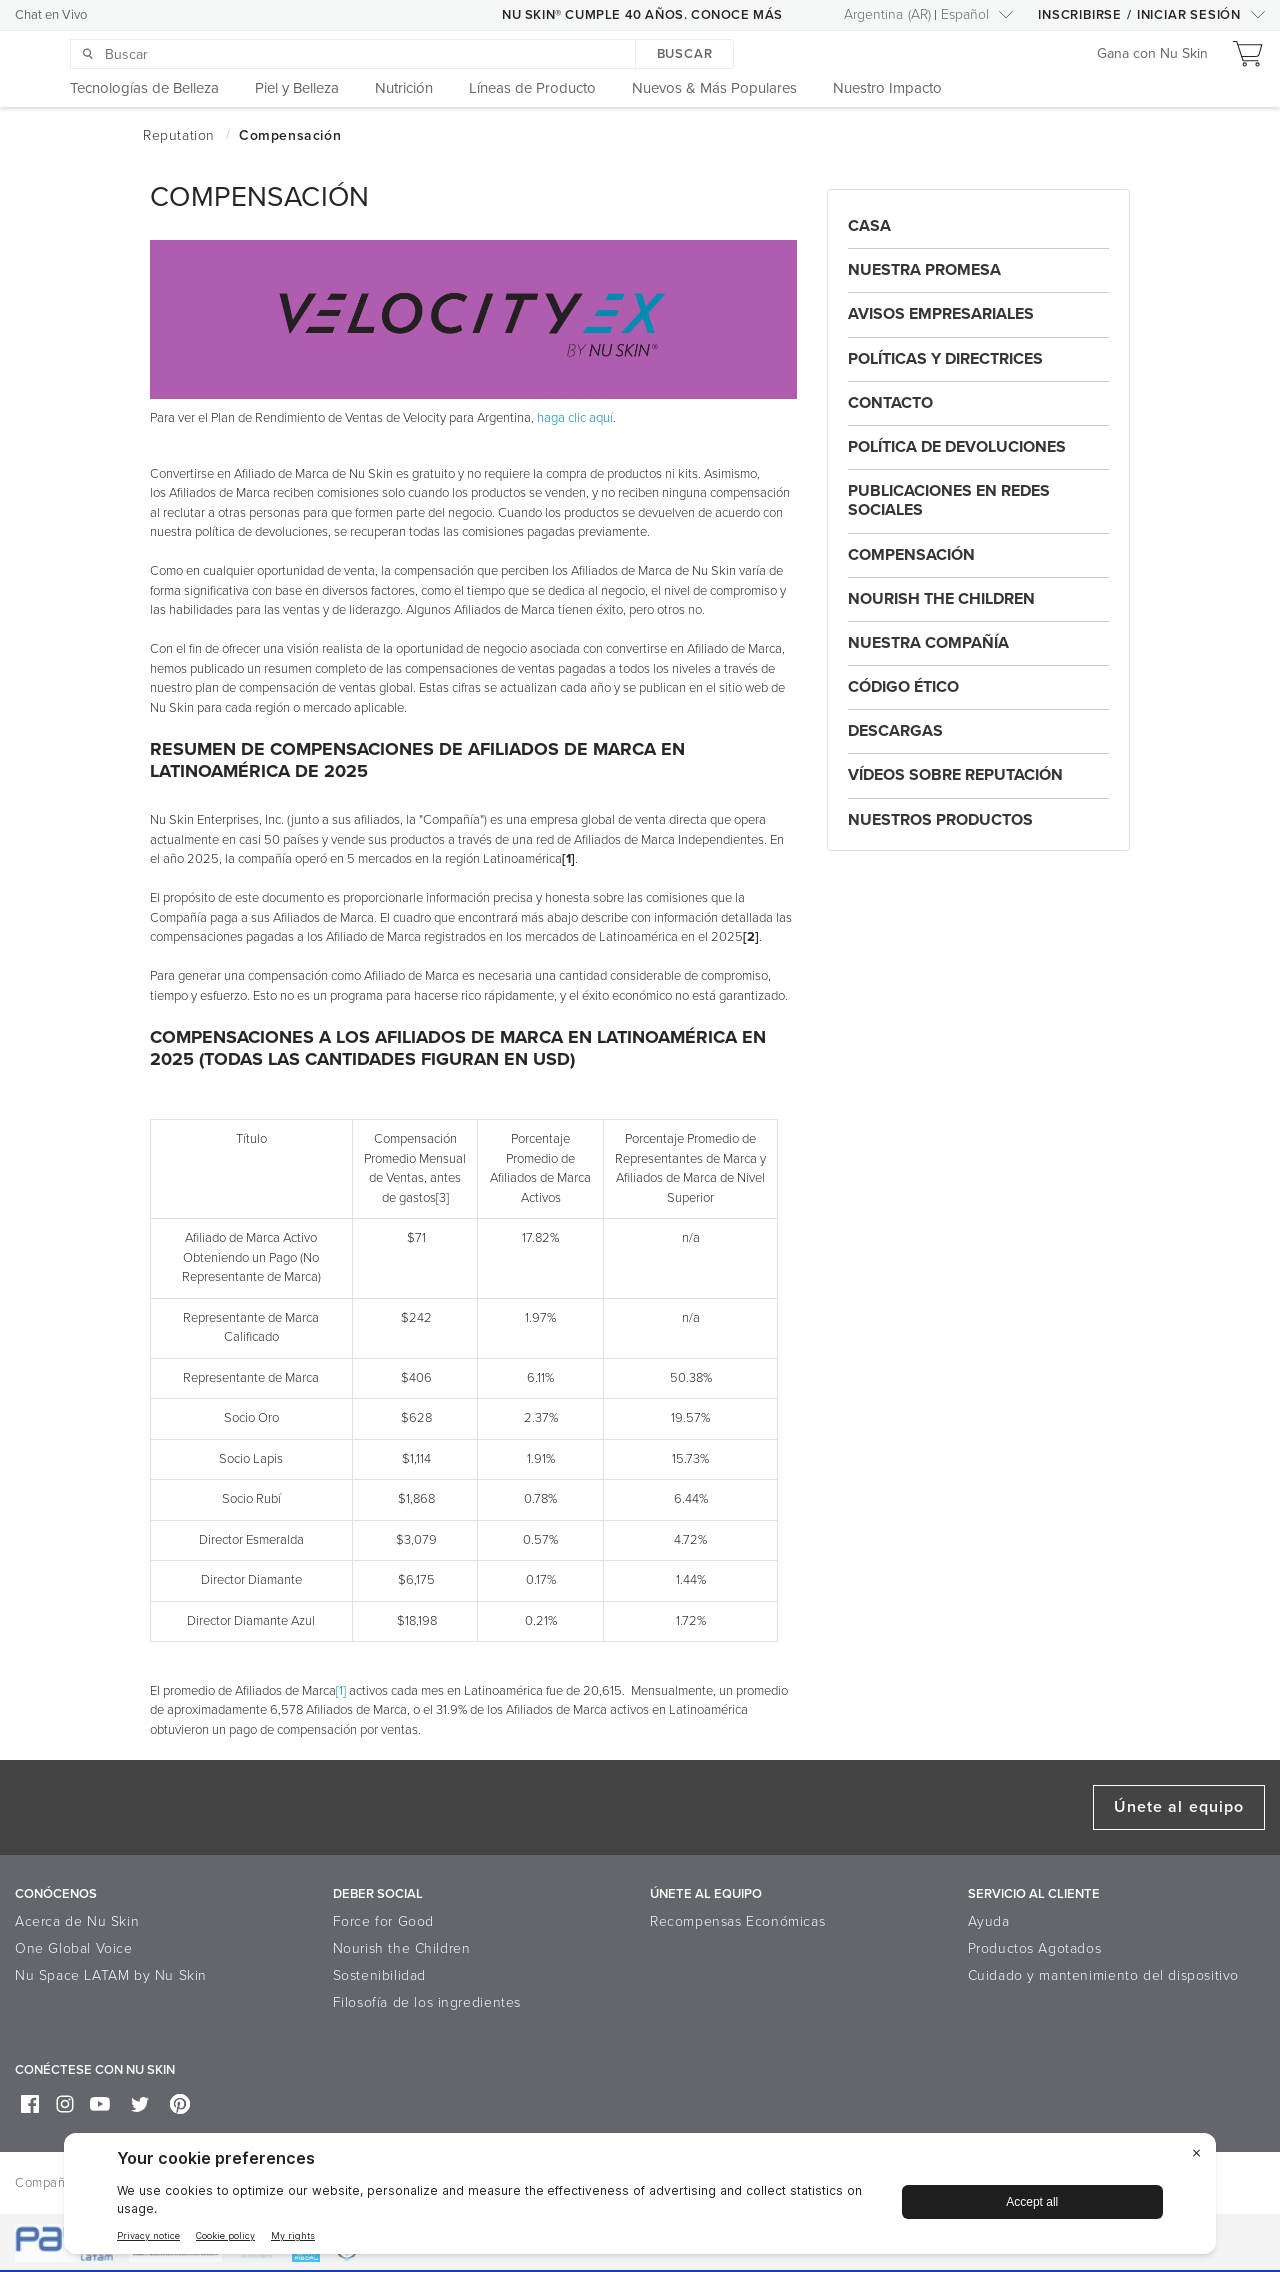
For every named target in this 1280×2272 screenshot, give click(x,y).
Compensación (911, 555)
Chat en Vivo (51, 15)
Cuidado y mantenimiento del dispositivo (1103, 1975)
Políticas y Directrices (945, 359)
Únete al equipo (1179, 1807)
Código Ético (903, 687)
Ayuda (989, 1921)
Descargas (895, 731)
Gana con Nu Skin (1152, 54)
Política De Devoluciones (957, 447)
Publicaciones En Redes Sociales (949, 500)
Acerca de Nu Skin (77, 1921)
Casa (869, 226)
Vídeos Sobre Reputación (955, 775)
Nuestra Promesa (924, 270)
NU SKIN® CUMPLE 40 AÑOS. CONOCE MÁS (642, 15)
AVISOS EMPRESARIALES (941, 314)
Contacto (890, 403)
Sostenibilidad (379, 1975)
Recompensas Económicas (737, 1921)
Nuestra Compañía (928, 643)
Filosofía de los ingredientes (427, 2002)
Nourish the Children (941, 599)
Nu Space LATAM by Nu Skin (111, 1975)
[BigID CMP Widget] (640, 2198)
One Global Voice (74, 1948)
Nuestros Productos (940, 820)
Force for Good (383, 1921)
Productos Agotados (1035, 1948)
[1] (341, 1691)
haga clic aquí (575, 418)
